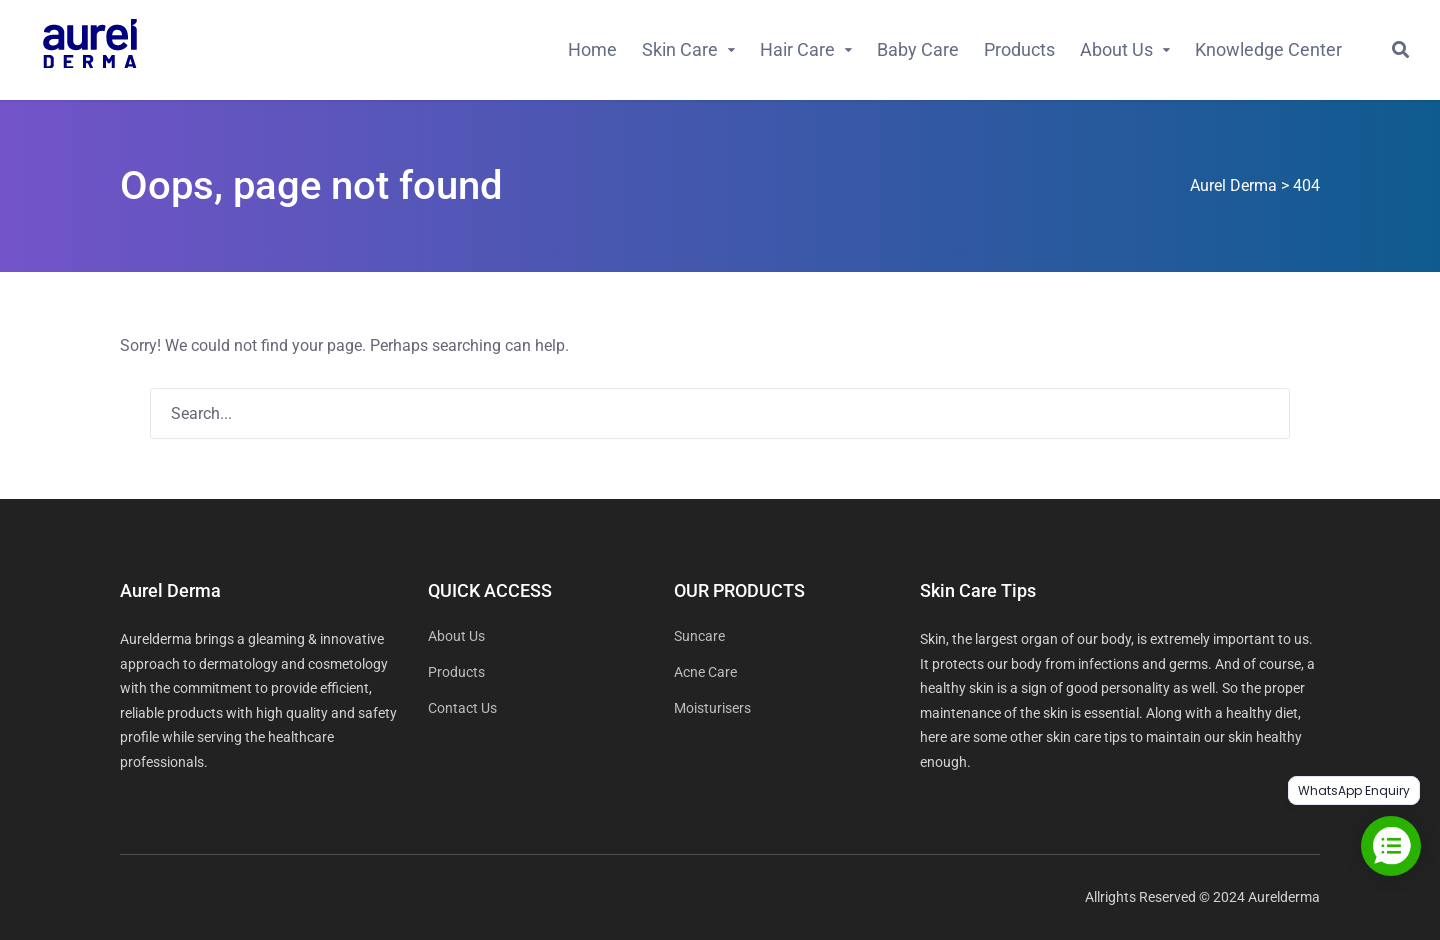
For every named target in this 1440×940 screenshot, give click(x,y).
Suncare (699, 636)
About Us (1116, 49)
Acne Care (705, 672)
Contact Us (462, 708)
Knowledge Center (1268, 49)
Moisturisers (712, 708)
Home (592, 49)
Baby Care (918, 49)
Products (1019, 49)
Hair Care (797, 49)
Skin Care (680, 49)
